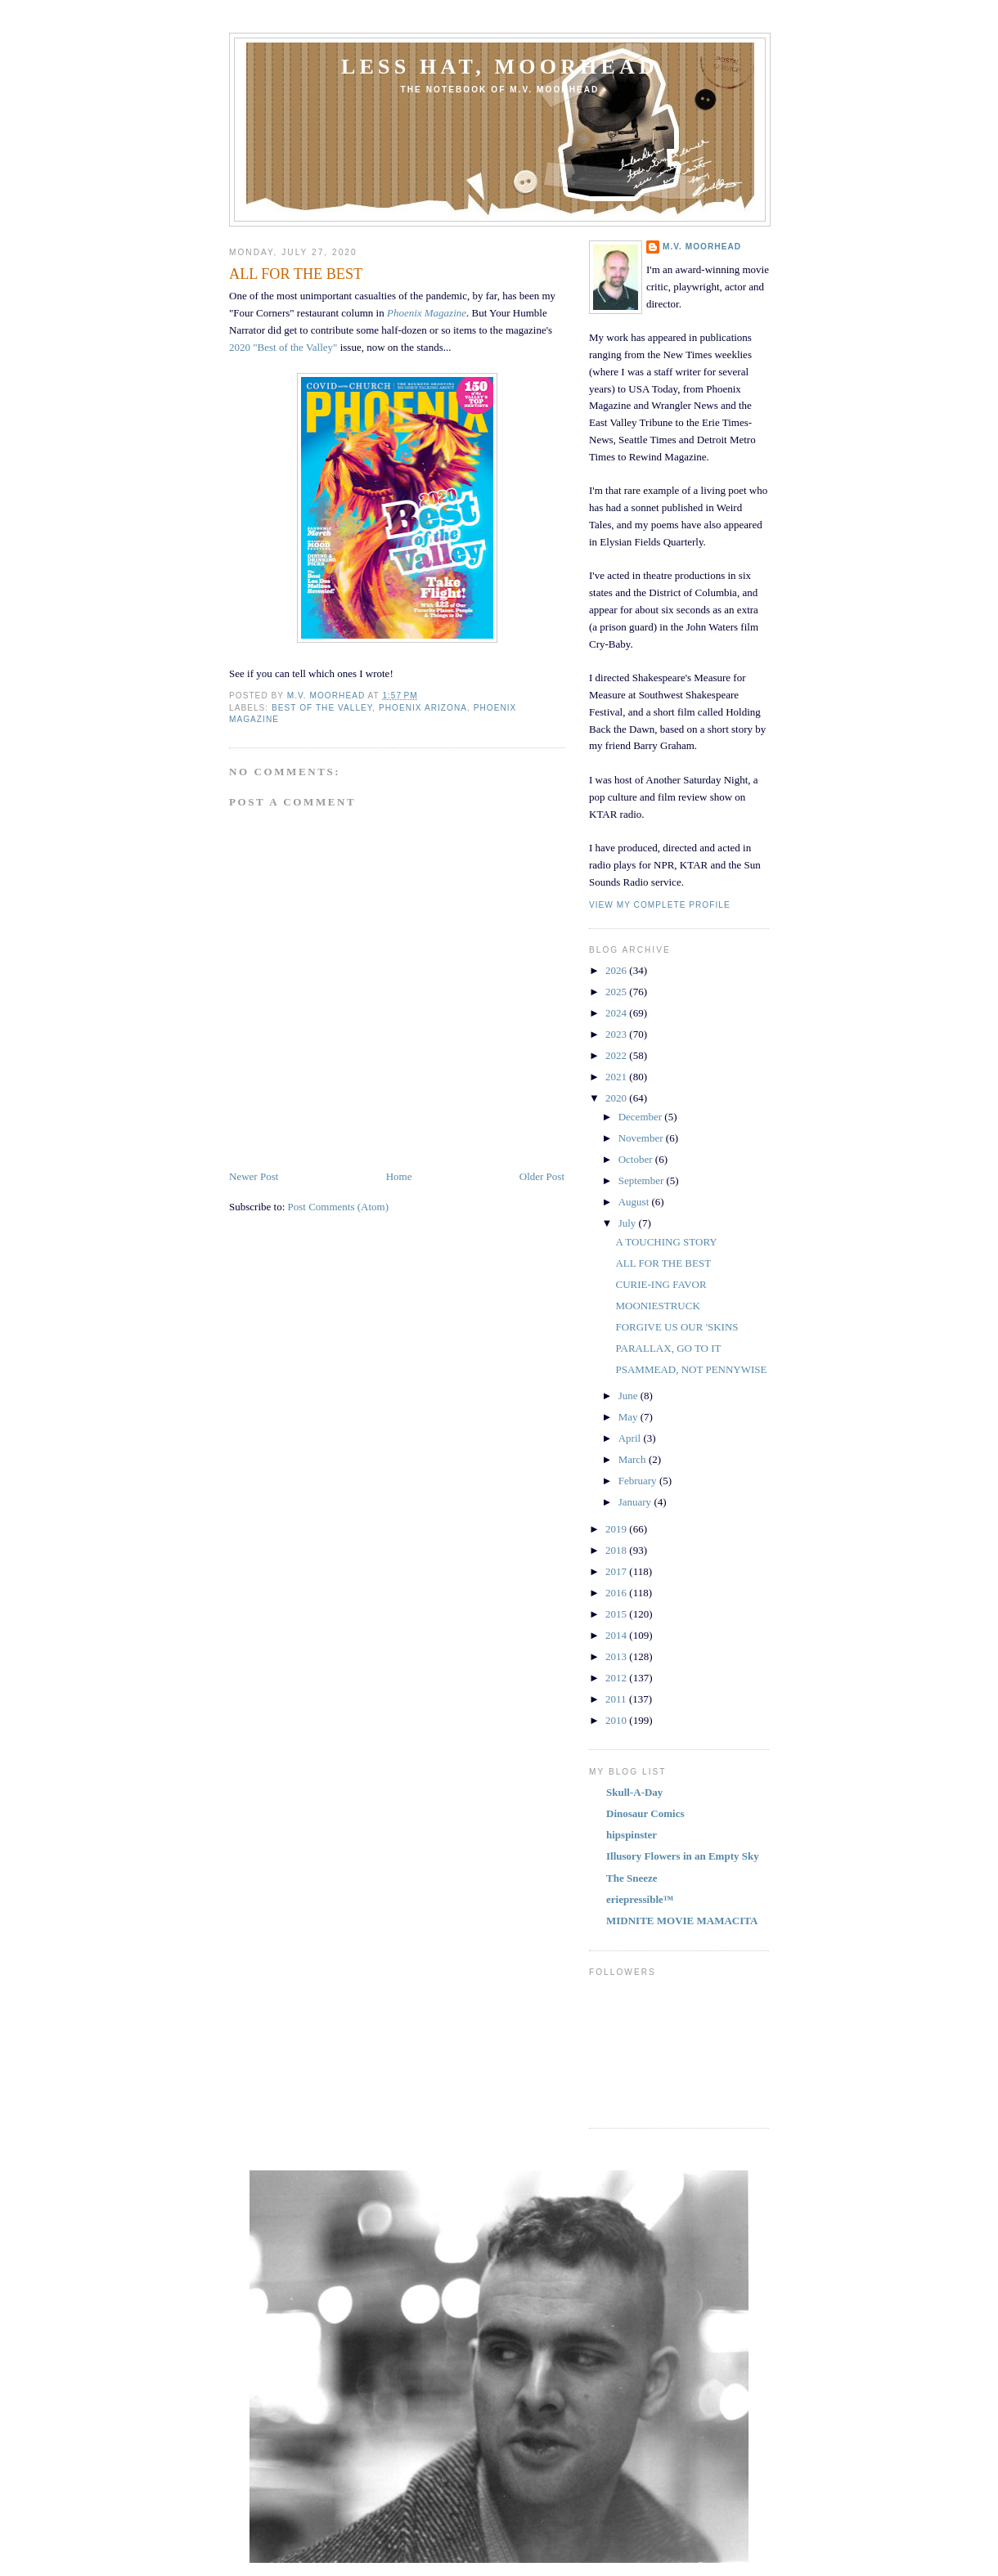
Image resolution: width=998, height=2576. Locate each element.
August (635, 1202)
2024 (617, 1013)
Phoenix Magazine (426, 313)
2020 (617, 1098)
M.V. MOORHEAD (702, 246)
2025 (617, 991)
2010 (617, 1720)
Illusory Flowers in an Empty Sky (682, 1856)
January (636, 1502)
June (629, 1395)
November (642, 1138)
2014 (617, 1635)
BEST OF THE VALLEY (322, 707)
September (642, 1180)
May (629, 1417)
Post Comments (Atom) (338, 1206)
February (638, 1480)
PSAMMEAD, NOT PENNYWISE (690, 1369)
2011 (617, 1699)
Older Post (541, 1176)
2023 (617, 1034)
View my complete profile (660, 904)
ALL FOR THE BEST (663, 1263)
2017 (617, 1571)
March (633, 1459)
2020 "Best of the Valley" (283, 347)
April (631, 1438)
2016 (617, 1592)
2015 (617, 1614)
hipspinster (631, 1835)
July (628, 1223)
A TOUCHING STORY (666, 1242)
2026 (617, 970)
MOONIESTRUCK (657, 1305)
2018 (617, 1550)
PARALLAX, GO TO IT (668, 1348)
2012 (617, 1678)
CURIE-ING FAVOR (660, 1284)
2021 (617, 1076)
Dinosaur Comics (645, 1813)
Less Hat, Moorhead (500, 67)
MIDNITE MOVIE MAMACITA (681, 1920)
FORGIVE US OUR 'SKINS (676, 1327)
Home (399, 1176)
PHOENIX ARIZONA (423, 707)
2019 (617, 1529)
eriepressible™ (640, 1899)
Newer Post (253, 1176)
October (636, 1159)
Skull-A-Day (634, 1792)
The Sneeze (631, 1878)
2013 (617, 1656)
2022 (617, 1055)
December (641, 1117)
